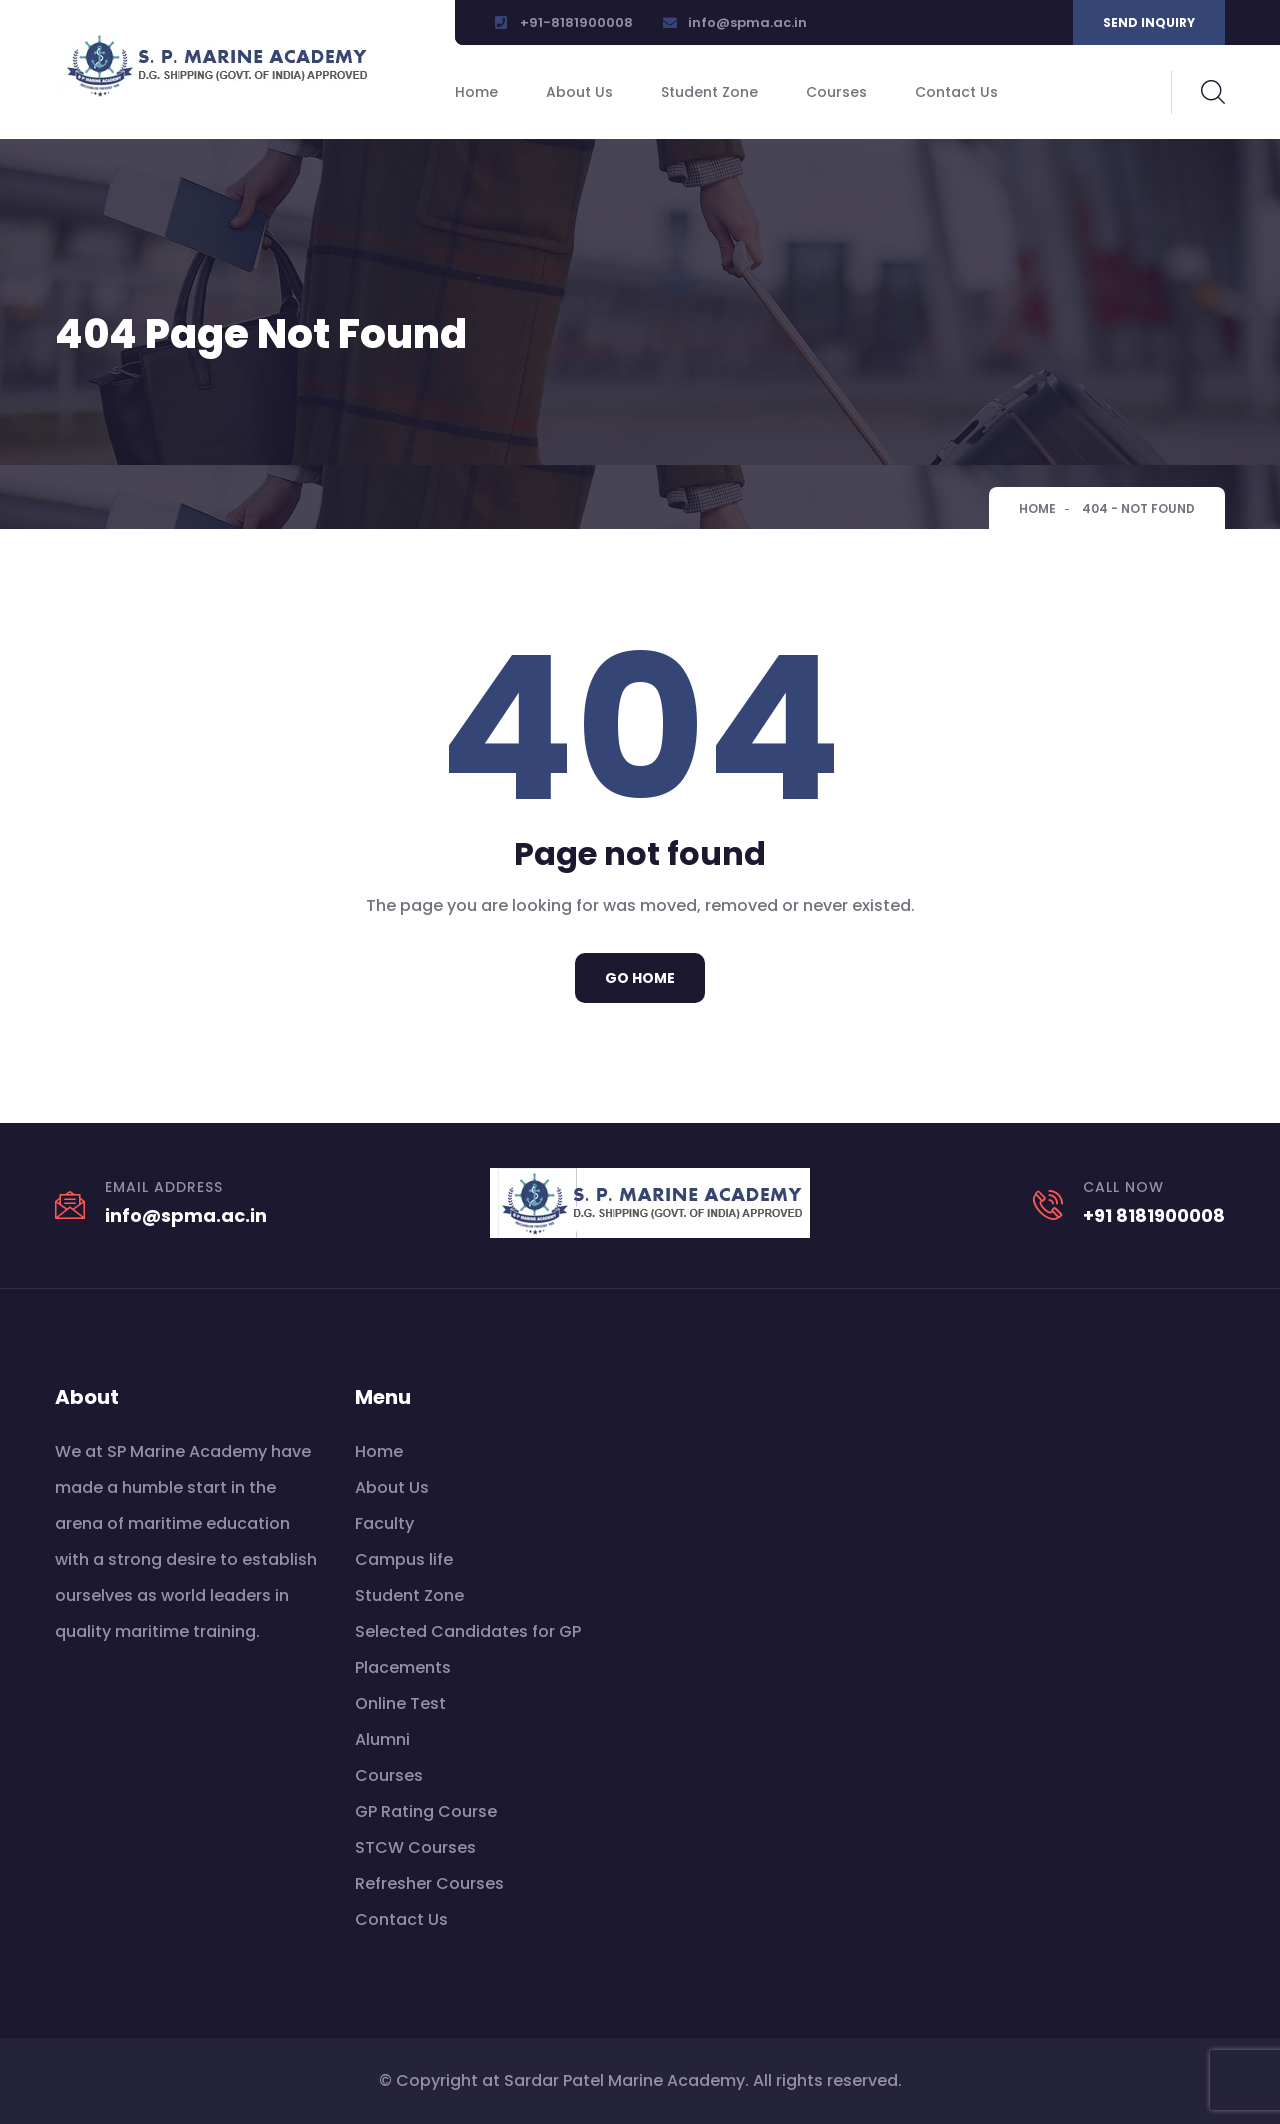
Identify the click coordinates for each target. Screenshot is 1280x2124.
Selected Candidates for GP (468, 1631)
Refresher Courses (429, 1883)
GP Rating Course (426, 1811)
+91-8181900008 (576, 22)
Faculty (384, 1523)
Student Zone (709, 92)
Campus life (404, 1559)
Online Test (400, 1703)
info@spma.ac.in (747, 22)
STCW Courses (415, 1847)
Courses (836, 92)
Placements (403, 1667)
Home (476, 92)
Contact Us (956, 92)
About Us (579, 92)
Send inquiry (1149, 22)
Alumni (382, 1739)
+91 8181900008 (1154, 1215)
